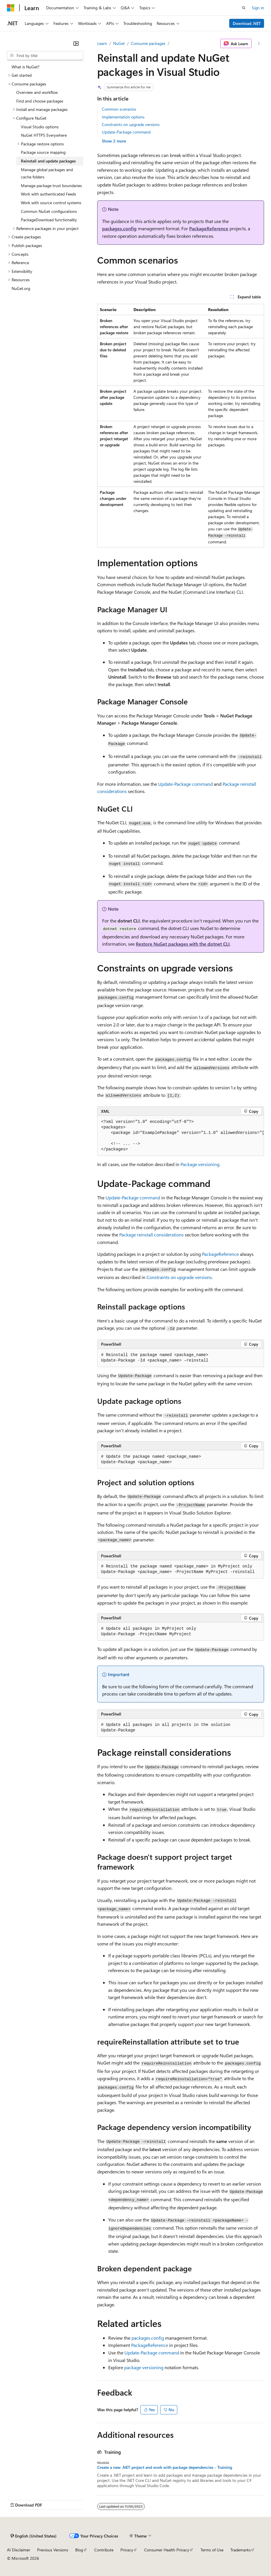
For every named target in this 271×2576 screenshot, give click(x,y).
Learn (102, 43)
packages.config (119, 228)
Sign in (258, 7)
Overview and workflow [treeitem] (37, 92)
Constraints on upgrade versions (131, 124)
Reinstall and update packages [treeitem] (48, 161)
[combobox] (45, 55)
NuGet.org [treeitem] (21, 288)
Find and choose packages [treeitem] (39, 101)
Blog (79, 2550)
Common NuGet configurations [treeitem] (49, 211)
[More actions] (259, 43)
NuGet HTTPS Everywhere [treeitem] (44, 135)
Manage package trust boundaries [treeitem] (51, 185)
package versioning (143, 2367)
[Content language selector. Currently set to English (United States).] (33, 2535)
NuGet (119, 43)
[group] (180, 1136)
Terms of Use (211, 2550)
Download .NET (247, 23)
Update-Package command (126, 132)
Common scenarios (119, 109)
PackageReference (208, 228)
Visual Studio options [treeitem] (40, 126)
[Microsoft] (11, 8)
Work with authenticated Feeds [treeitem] (48, 194)
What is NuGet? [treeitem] (25, 67)
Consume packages (148, 43)
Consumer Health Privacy (166, 2550)
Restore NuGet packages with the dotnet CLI (183, 944)
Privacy (126, 2550)
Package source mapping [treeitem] (43, 152)
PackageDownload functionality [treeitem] (49, 219)
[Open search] (244, 8)
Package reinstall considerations (151, 1235)
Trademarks (240, 2550)
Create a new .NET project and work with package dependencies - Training (164, 2467)
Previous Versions (52, 2550)
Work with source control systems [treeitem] (51, 202)
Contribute (103, 2550)
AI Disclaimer (18, 2550)
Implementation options (123, 117)
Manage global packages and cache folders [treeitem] (47, 173)
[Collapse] (76, 43)
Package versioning (199, 1164)
